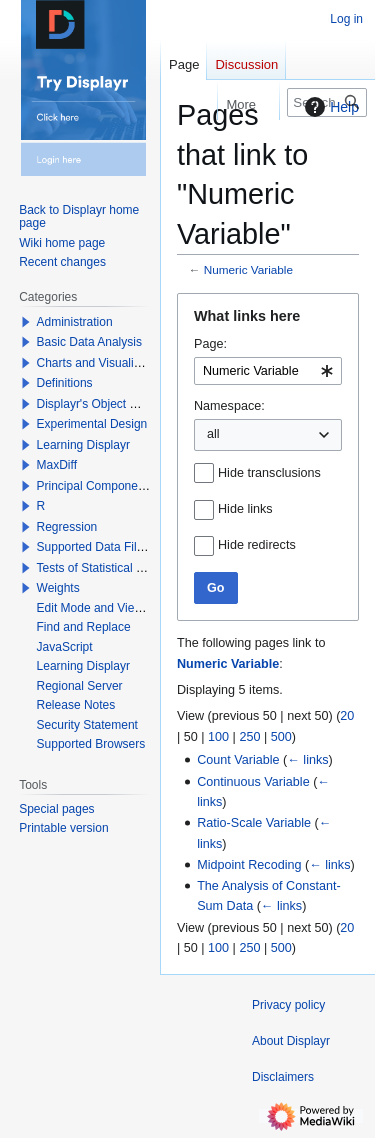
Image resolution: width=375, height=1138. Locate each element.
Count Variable (238, 760)
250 (249, 737)
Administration (75, 322)
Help (329, 107)
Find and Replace (84, 627)
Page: (210, 344)
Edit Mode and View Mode (107, 608)
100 (218, 737)
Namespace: (229, 406)
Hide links (245, 509)
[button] (26, 322)
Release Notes (76, 705)
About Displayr (291, 1041)
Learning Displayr (83, 445)
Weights (58, 588)
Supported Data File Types (108, 547)
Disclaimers (283, 1077)
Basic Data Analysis (89, 342)
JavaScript (65, 647)
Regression (67, 527)
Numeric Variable (248, 269)
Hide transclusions (269, 473)
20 (347, 716)
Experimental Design (92, 424)
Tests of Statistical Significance (119, 568)
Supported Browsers (91, 744)
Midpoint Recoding (249, 865)
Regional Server (80, 686)
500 (281, 737)
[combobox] (268, 371)
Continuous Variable (253, 782)
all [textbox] (213, 434)
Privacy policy (288, 1005)
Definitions (65, 383)
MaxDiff (57, 465)
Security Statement (87, 725)
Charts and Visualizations (104, 363)
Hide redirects (257, 545)
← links (307, 760)
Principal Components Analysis (119, 486)
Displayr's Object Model (100, 404)
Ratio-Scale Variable (254, 823)
